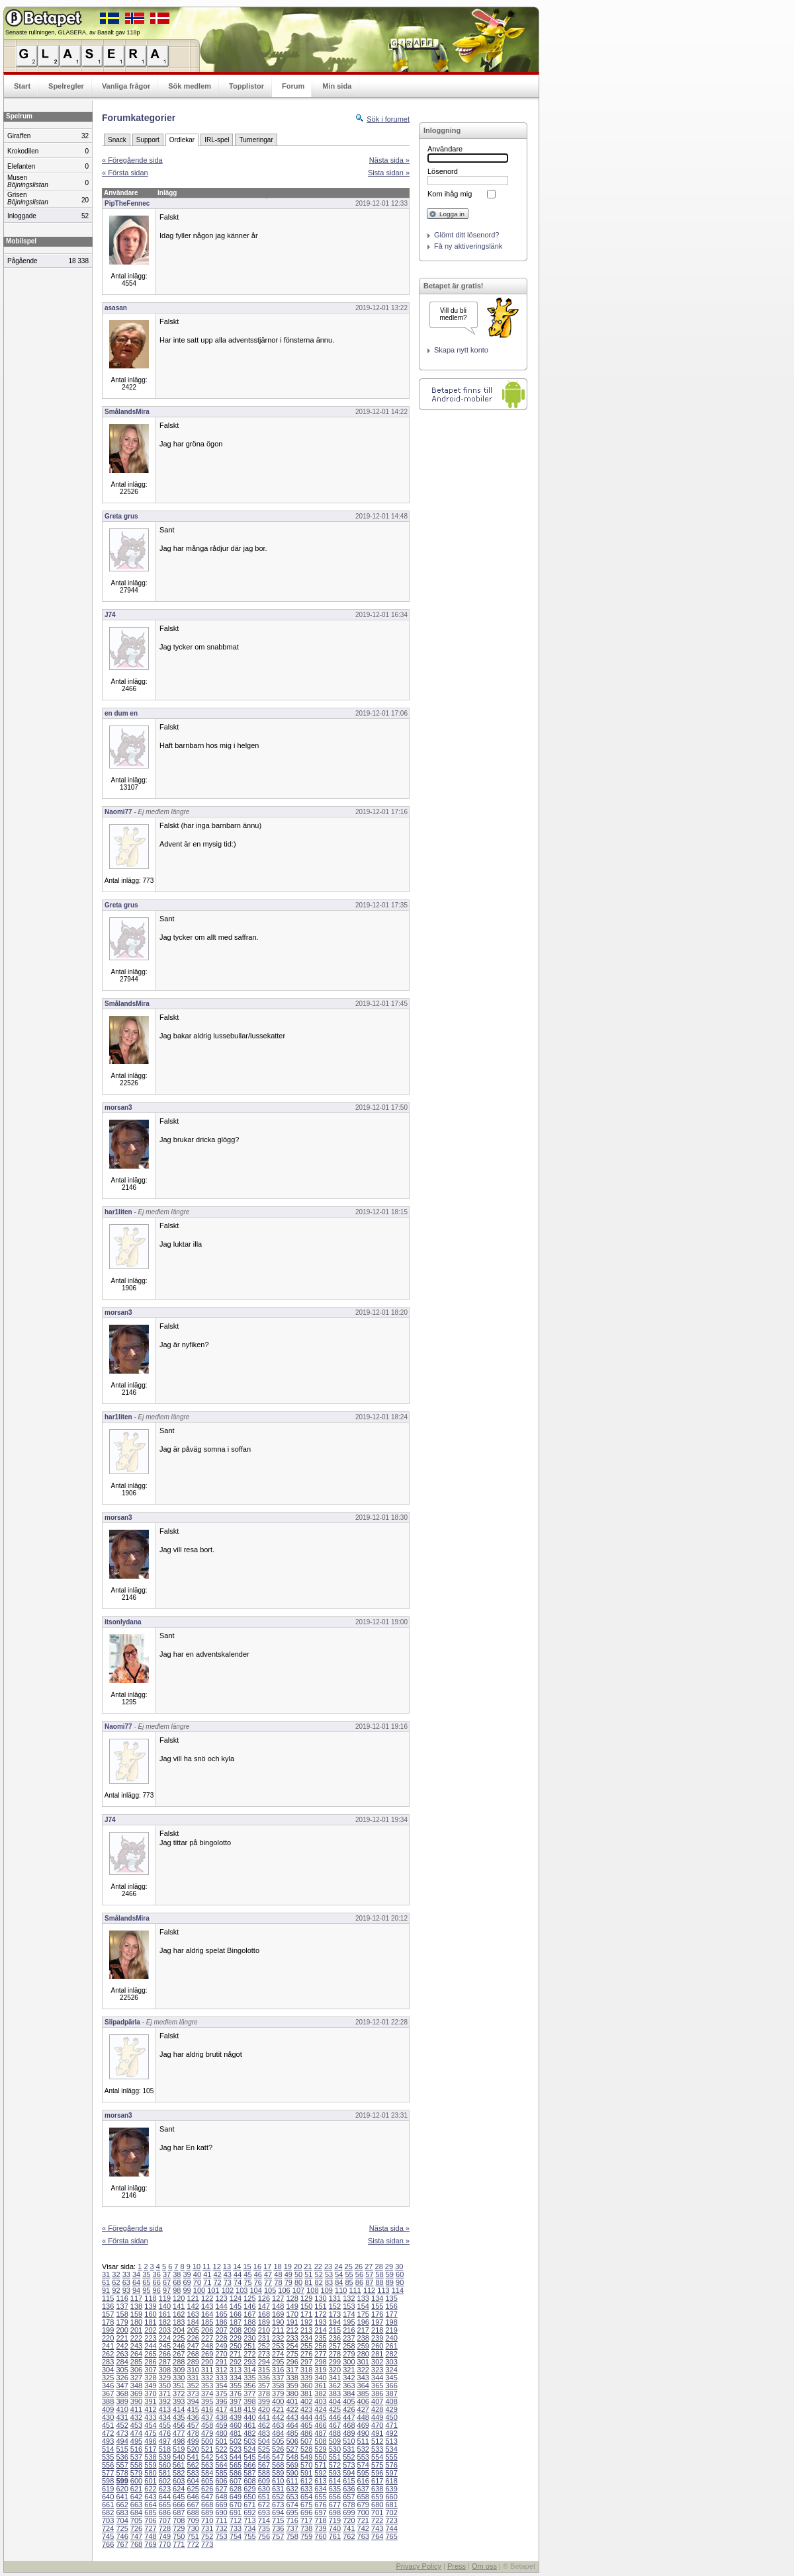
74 (238, 2282)
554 (377, 2457)
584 (207, 2473)
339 (306, 2378)
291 (221, 2362)
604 (193, 2481)
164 (207, 2314)
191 (292, 2322)
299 (335, 2362)
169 (278, 2314)
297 (306, 2362)
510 (349, 2441)
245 (165, 2346)
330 (179, 2378)
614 (335, 2481)
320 (335, 2370)
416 (207, 2409)
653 (292, 2497)
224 (165, 2338)
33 (126, 2274)
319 (320, 2370)
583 (193, 2473)
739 (320, 2528)
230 (249, 2338)
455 (165, 2425)
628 (236, 2489)
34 (136, 2274)
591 (306, 2473)
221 (122, 2338)
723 (391, 2520)
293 (249, 2362)
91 (106, 2290)
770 (165, 2544)
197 (377, 2322)
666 (179, 2505)
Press (456, 2566)
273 (264, 2354)
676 (320, 2505)
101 (213, 2290)
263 (122, 2354)
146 (249, 2306)
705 (136, 2520)
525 (264, 2449)
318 (306, 2370)
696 (306, 2512)
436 (193, 2417)
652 (278, 2497)
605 (207, 2481)
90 (400, 2282)
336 (264, 2378)
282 (391, 2354)
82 (319, 2282)
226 (193, 2338)
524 (249, 2449)
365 (377, 2385)
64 (136, 2282)
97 (167, 2290)
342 (349, 2378)
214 (320, 2330)
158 (122, 2314)
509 (335, 2441)
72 (217, 2282)
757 (278, 2536)
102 (228, 2290)
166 (236, 2314)
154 (363, 2306)
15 (247, 2266)
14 (237, 2266)
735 (264, 2528)
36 (157, 2274)
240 (391, 2338)
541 (193, 2457)
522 (221, 2449)
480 (221, 2433)
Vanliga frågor (126, 86)
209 (249, 2330)
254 (292, 2346)
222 (136, 2338)
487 (320, 2433)
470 (377, 2425)
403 (320, 2401)
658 (363, 2497)
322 (363, 2370)
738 (306, 2528)
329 (165, 2378)
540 (179, 2457)
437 (207, 2417)
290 (207, 2362)
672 (264, 2505)
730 (193, 2528)
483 (264, 2433)
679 (363, 2505)
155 (377, 2306)
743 (377, 2528)
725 (122, 2528)
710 (207, 2520)
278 (335, 2354)
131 (335, 2298)
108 (312, 2290)
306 (136, 2370)
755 (249, 2536)
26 (359, 2266)
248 (207, 2346)
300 (349, 2362)
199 (108, 2330)
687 (179, 2512)
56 (359, 2274)
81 (308, 2282)
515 (122, 2449)
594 (349, 2473)
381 (306, 2393)
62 (116, 2282)
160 (150, 2314)
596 (377, 2473)
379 (278, 2393)
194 (335, 2322)
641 (122, 2497)
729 (179, 2528)
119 (165, 2298)
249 (221, 2346)
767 (122, 2544)
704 (122, 2520)
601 (150, 2481)
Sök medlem (189, 86)
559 (150, 2465)
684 (136, 2512)
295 (278, 2362)
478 (193, 2433)
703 (108, 2520)
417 (221, 2409)
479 (207, 2433)
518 (165, 2449)
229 (236, 2338)
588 (264, 2473)
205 (193, 2330)
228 (221, 2338)
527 (292, 2449)
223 (150, 2338)
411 (136, 2409)
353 (207, 2385)
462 (264, 2425)
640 (108, 2497)
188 (249, 2322)
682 (108, 2512)
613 (320, 2481)
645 (179, 2497)
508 (320, 2441)
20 (298, 2266)
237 (349, 2338)
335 (249, 2378)
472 (108, 2433)
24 (338, 2266)
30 (399, 2266)
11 (206, 2266)
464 (292, 2425)
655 (320, 2497)
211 (278, 2330)
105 (270, 2290)
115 (108, 2298)
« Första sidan (125, 173)
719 (335, 2520)
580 (150, 2473)
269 (207, 2354)
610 (278, 2481)
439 (236, 2417)
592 (320, 2473)
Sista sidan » (389, 173)
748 (150, 2536)
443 (292, 2417)
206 (207, 2330)
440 (249, 2417)
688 (193, 2512)
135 (391, 2298)
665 (165, 2505)
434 (165, 2417)
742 (363, 2528)
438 (221, 2417)
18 (277, 2266)
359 (292, 2385)
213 (306, 2330)
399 (264, 2401)
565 (236, 2465)
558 (136, 2465)
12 (217, 2266)
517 (150, 2449)
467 (335, 2425)
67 (167, 2282)
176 (377, 2314)
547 (278, 2457)
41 (207, 2274)
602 (165, 2481)
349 (150, 2385)
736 (278, 2528)
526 (278, 2449)
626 (207, 2489)
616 (363, 2481)
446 (335, 2417)
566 (249, 2465)
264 (136, 2354)
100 (199, 2290)
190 (278, 2322)
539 (165, 2457)
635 (335, 2489)
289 (193, 2362)
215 (335, 2330)
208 (236, 2330)
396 (221, 2401)
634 (320, 2489)
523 (236, 2449)
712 (236, 2520)
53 (329, 2274)
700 (363, 2512)
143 (207, 2306)
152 (335, 2306)
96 (157, 2290)
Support (147, 140)
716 (292, 2520)
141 (179, 2306)
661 (108, 2505)
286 (150, 2362)
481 (236, 2433)
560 (165, 2465)
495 (136, 2441)
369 (136, 2393)
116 (122, 2298)
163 (193, 2314)
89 (390, 2282)
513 (391, 2441)
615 (349, 2481)
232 (278, 2338)
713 (249, 2520)
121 (193, 2298)
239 (377, 2338)
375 (221, 2393)
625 (193, 2489)
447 (349, 2417)
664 (150, 2505)
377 (249, 2393)
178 (108, 2322)
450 (391, 2417)
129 (306, 2298)
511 (363, 2441)
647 (207, 2497)
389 (122, 2401)
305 (122, 2370)
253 (278, 2346)
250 (236, 2346)
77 (268, 2282)
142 (193, 2306)
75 (247, 2282)
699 (349, 2512)
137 (122, 2306)
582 (179, 2473)
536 (122, 2457)
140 (165, 2306)
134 (377, 2298)
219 (391, 2330)
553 (363, 2457)
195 (349, 2322)
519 (179, 2449)
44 (238, 2274)
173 (335, 2314)
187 (236, 2322)
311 (207, 2370)
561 (179, 2465)
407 (377, 2401)
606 (221, 2481)
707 (165, 2520)
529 (320, 2449)
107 (298, 2290)
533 (377, 2449)
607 (236, 2481)
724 (108, 2528)
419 (249, 2409)
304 (108, 2370)
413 (165, 2409)
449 (377, 2417)
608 (249, 2481)
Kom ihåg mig (449, 194)
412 (150, 2409)
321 (349, 2370)
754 (236, 2536)
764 (377, 2536)
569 (292, 2465)
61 (106, 2282)
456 (179, 2425)
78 (278, 2282)
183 (179, 2322)
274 (278, 2354)
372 (179, 2393)
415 (193, 2409)
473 (122, 2433)
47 (268, 2274)
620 (122, 2489)
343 (363, 2378)
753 (221, 2536)
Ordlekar (182, 140)
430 (108, 2417)
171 (306, 2314)
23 (328, 2266)
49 (288, 2274)
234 (306, 2338)
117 (136, 2298)
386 (377, 2393)
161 (165, 2314)
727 (150, 2528)
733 (236, 2528)
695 (292, 2512)
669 (221, 2505)
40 (197, 2274)
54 (339, 2274)
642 (136, 2497)
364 (363, 2385)
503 (249, 2441)
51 (308, 2274)
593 (335, 2473)
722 (377, 2520)
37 (167, 2274)
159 (136, 2314)
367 (108, 2393)
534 (391, 2449)
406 (363, 2401)
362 (335, 2385)
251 (249, 2346)
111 (355, 2290)
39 (187, 2274)
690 (221, 2512)
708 (179, 2520)
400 (278, 2401)
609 (264, 2481)
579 (136, 2473)
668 (207, 2505)
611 (292, 2481)
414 (179, 2409)
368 (122, 2393)
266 (165, 2354)
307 (150, 2370)
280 (363, 2354)
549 (306, 2457)
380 (292, 2393)
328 (150, 2378)
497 (165, 2441)
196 (363, 2322)
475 (150, 2433)
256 (320, 2346)
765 (391, 2536)
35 (146, 2274)
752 (207, 2536)
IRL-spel (216, 140)
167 (249, 2314)
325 (108, 2378)
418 (236, 2409)
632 (292, 2489)
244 (150, 2346)
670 (236, 2505)
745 (108, 2536)
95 (146, 2290)
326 (122, 2378)
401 (292, 2401)
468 (349, 2425)
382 (320, 2393)
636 (349, 2489)
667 (193, 2505)
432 (136, 2417)
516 (136, 2449)
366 (391, 2385)
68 (177, 2282)
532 (363, 2449)
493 (108, 2441)
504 (264, 2441)
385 (363, 2393)
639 (391, 2489)
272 (249, 2354)
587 (249, 2473)
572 (335, 2465)
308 (165, 2370)
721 (363, 2520)
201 (136, 2330)
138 (136, 2306)
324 (391, 2370)
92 (116, 2290)
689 (207, 2512)
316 (278, 2370)
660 (391, 2497)
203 (165, 2330)
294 (264, 2362)
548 (292, 2457)
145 (236, 2306)
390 (136, 2401)
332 (207, 2378)
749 (165, 2536)
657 (349, 2497)
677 (335, 2505)
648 (221, 2497)
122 (207, 2298)
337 (278, 2378)
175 (363, 2314)
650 (249, 2497)
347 (122, 2385)
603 (179, 2481)
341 (335, 2378)
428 (377, 2409)
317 (292, 2370)
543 (221, 2457)
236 (335, 2338)
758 (292, 2536)
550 (320, 2457)
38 (177, 2274)
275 (292, 2354)
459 (221, 2425)
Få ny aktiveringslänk (468, 246)
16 (257, 2266)
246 (179, 2346)
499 (193, 2441)
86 (359, 2282)
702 (391, 2512)
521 (207, 2449)
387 (391, 2393)
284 (122, 2362)
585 (221, 2473)
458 (207, 2425)
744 (391, 2528)
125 (249, 2298)
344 (377, 2378)
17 (267, 2266)
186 (221, 2322)
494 (122, 2441)
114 (398, 2290)
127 (278, 2298)
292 (236, 2362)
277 (320, 2354)
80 (298, 2282)
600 (136, 2481)
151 (320, 2306)
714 (264, 2520)
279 (349, 2354)
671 (249, 2505)
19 (288, 2266)
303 (391, 2362)
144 (221, 2306)
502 (236, 2441)
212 (292, 2330)
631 (278, 2489)
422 (292, 2409)
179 (122, 2322)
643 (150, 2497)
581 (165, 2473)
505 (278, 2441)
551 (335, 2457)
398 (249, 2401)
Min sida (336, 86)
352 (193, 2385)
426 (349, 2409)
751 (193, 2536)
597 (391, 2473)
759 (306, 2536)
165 (221, 2314)
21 (308, 2266)
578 (122, 2473)
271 (236, 2354)
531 (349, 2449)
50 (298, 2274)
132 (349, 2298)
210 (264, 2330)
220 (108, 2338)
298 (320, 2362)
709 (193, 2520)
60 (400, 2274)
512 (377, 2441)
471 (391, 2425)
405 (349, 2401)
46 (258, 2274)
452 (122, 2425)
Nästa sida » (389, 160)
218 (377, 2330)
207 (221, 2330)
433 (150, 2417)
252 (264, 2346)
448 (363, 2417)
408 (391, 2401)
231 (264, 2338)
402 (306, 2401)
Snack (117, 140)
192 (306, 2322)
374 (207, 2393)
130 (320, 2298)
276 (306, 2354)
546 (264, 2457)
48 (278, 2274)
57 (369, 2274)
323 (377, 2370)
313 (236, 2370)
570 (306, 2465)
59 (390, 2274)
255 (306, 2346)
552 (349, 2457)
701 (377, 2512)
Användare (445, 149)
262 (108, 2354)
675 (306, 2505)
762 (349, 2536)
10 (196, 2266)
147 (264, 2306)
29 (389, 2266)
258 (349, 2346)
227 (207, 2338)
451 (108, 2425)
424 (320, 2409)
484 (278, 2433)
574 (363, 2465)
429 (391, 2409)
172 (320, 2314)
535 (108, 2457)
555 (391, 2457)
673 (278, 2505)
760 (320, 2536)
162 (179, 2314)
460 (236, 2425)
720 (349, 2520)
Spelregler (66, 86)
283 (108, 2362)
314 (249, 2370)
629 (249, 2489)
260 (377, 2346)
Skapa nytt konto (461, 350)
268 (193, 2354)
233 (292, 2338)
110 (341, 2290)
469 (363, 2425)
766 (108, 2544)
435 (179, 2417)
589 (278, 2473)
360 (306, 2385)
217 (363, 2330)
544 (236, 2457)
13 (227, 2266)
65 (146, 2282)
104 (256, 2290)
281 (377, 2354)
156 (391, 2306)
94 (136, 2290)
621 (136, 2489)
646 (193, 2497)
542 (207, 2457)
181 (150, 2322)
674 (292, 2505)
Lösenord (442, 171)
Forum (293, 86)
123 (221, 2298)
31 (106, 2274)
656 (335, 2497)
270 (221, 2354)
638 (377, 2489)
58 (379, 2274)
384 (349, 2393)
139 (150, 2306)
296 (292, 2362)
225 (179, 2338)
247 (193, 2346)
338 (292, 2378)
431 (122, 2417)
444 (306, 2417)
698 (335, 2512)
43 (228, 2274)
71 (207, 2282)
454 (150, 2425)
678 (349, 2505)
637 (363, 2489)
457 (193, 2425)
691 (236, 2512)
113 (383, 2290)
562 (193, 2465)
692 (249, 2512)
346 (108, 2385)
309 (179, 2370)
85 (349, 2282)
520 (193, 2449)
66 (157, 2282)
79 (288, 2282)
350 (165, 2385)
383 (335, 2393)
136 (108, 2306)
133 (363, 2298)
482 (249, 2433)
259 (363, 2346)
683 (122, 2512)
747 (136, 2536)
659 (377, 2497)
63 (126, 2282)
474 (136, 2433)
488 (335, 2433)
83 (329, 2282)
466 (320, 2425)
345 (391, 2378)
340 (320, 2378)
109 (327, 2290)
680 (377, 2505)
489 (349, 2433)
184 (193, 2322)
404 (335, 2401)
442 (278, 2417)
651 (264, 2497)
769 (150, 2544)
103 (241, 2290)
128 (292, 2298)
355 (236, 2385)
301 (363, 2362)
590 (292, 2473)
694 (278, 2512)
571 (320, 2465)
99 (187, 2290)
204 (179, 2330)
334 (236, 2378)
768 (136, 2544)
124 (236, 2298)
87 (369, 2282)
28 (379, 2266)
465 (306, 2425)
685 (150, 2512)
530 (335, 2449)
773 (207, 2544)
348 (136, 2385)
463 (278, 2425)
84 (339, 2282)
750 (179, 2536)
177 (391, 2314)
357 (264, 2385)
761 (335, 2536)
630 (264, 2489)
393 (179, 2401)
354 (221, 2385)
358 (278, 2385)
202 (150, 2330)
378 (264, 2393)
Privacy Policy (418, 2566)
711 (221, 2520)
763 (363, 2536)
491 (377, 2433)
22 (318, 2266)
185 (207, 2322)
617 (377, 2481)
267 (179, 2354)
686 (165, 2512)
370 (150, 2393)
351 (179, 2385)
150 (306, 2306)
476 (165, 2433)
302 (377, 2362)
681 (391, 2505)
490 (363, 2433)
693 (264, 2512)
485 (292, 2433)
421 (278, 2409)
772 (193, 2544)
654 (306, 2497)
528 (306, 2449)
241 (108, 2346)
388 (108, 2401)
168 (264, 2314)
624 (179, 2489)
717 (306, 2520)
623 (165, 2489)
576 (391, 2465)
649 (236, 2497)
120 (179, 2298)
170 (292, 2314)
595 (363, 2473)
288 (179, 2362)
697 (320, 2512)
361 (320, 2385)
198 (391, 2322)
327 (136, 2378)
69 (187, 2282)
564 (221, 2465)
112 (369, 2290)
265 (150, 2354)
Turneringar (256, 140)
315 (264, 2370)
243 (136, 2346)
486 (306, 2433)
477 (179, 2433)
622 (150, 2489)
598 (108, 2481)
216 (349, 2330)
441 (264, 2417)
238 (363, 2338)
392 (165, 2401)
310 (193, 2370)
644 (165, 2497)
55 (349, 2274)
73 (228, 2282)
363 (349, 2385)
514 (108, 2449)
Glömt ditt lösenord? (466, 235)
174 (349, 2314)
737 (292, 2528)
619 (108, 2489)
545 (249, 2457)
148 (278, 2306)
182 (165, 2322)
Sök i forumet (388, 119)
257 (335, 2346)
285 (136, 2362)
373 (193, 2393)
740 (335, 2528)
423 (306, 2409)
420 (264, 2409)
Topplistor (246, 86)
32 (116, 2274)
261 (391, 2346)
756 (264, 2536)
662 (122, 2505)
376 (236, 2393)
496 (150, 2441)
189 (264, 2322)
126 (264, 2298)
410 (122, 2409)
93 (126, 2290)
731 (207, 2528)
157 (108, 2314)
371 (165, 2393)
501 (221, 2441)
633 (306, 2489)
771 (179, 2544)
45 (247, 2274)
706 (150, 2520)
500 (207, 2441)
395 (207, 2401)
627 (221, 2489)
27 (369, 2266)
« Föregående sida (132, 160)
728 (165, 2528)
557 (122, 2465)
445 (320, 2417)
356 (249, 2385)
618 (391, 2481)
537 (136, 2457)
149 (292, 2306)
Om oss (484, 2566)
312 (221, 2370)
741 (349, 2528)
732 (221, 2528)
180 (136, 2322)
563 (207, 2465)
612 (306, 2481)
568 (278, 2465)
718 (320, 2520)
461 (249, 2425)
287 (165, 2362)
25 (349, 2266)
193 (320, 2322)
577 (108, 2473)
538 (150, 2457)
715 (278, 2520)
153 (349, 2306)
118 (150, 2298)
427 (363, 2409)
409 (108, 2409)
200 (122, 2330)
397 (236, 2401)
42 (217, 2274)
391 (150, 2401)
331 (193, 2378)
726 (136, 2528)
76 (258, 2282)
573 (349, 2465)
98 (177, 2290)
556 (108, 2465)
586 (236, 2473)
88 (379, 2282)
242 (122, 2346)
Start (22, 86)
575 (377, 2465)
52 (319, 2274)
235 (320, 2338)
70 (197, 2282)
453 (136, 2425)
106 (284, 2290)
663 (136, 2505)
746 (122, 2536)
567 (264, 2465)
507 (306, 2441)
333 (221, 2378)
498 (179, 2441)
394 (193, 2401)
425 (335, 2409)
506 (292, 2441)
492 (391, 2433)
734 (249, 2528)
